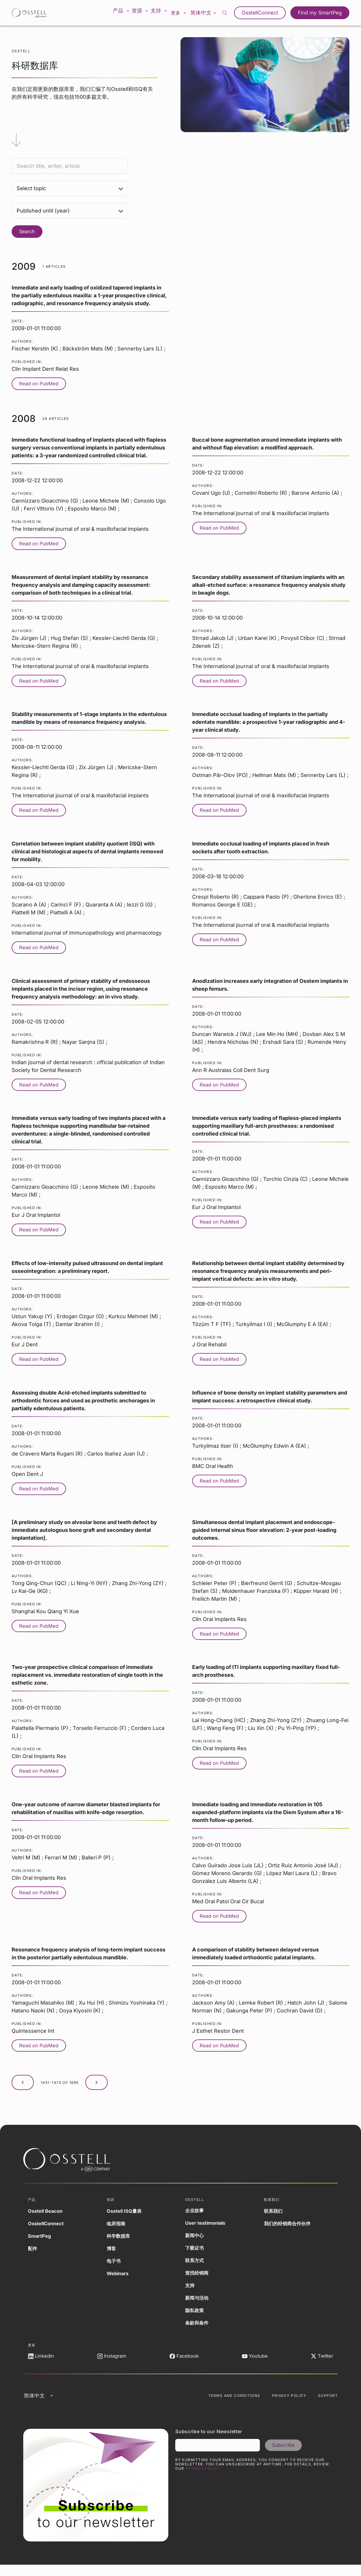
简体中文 (211, 12)
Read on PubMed (40, 384)
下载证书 (195, 2254)
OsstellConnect (265, 13)
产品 (123, 13)
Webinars (119, 2279)
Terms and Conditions (234, 2405)
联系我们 (274, 2217)
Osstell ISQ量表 (126, 2217)
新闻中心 (195, 2241)
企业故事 (195, 2216)
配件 (33, 2254)
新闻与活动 (198, 2304)
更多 (186, 13)
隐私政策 (195, 2316)
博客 (112, 2254)
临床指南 (117, 2229)
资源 (144, 13)
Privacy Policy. (203, 2480)
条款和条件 (198, 2329)
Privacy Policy (289, 2405)
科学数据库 (120, 2242)
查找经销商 (198, 2279)
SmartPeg (40, 2242)
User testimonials (207, 2229)
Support (328, 2405)
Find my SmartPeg (322, 13)
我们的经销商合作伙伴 (290, 2229)
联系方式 (195, 2266)
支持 (165, 13)
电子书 (114, 2267)
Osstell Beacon (47, 2217)
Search (28, 232)
